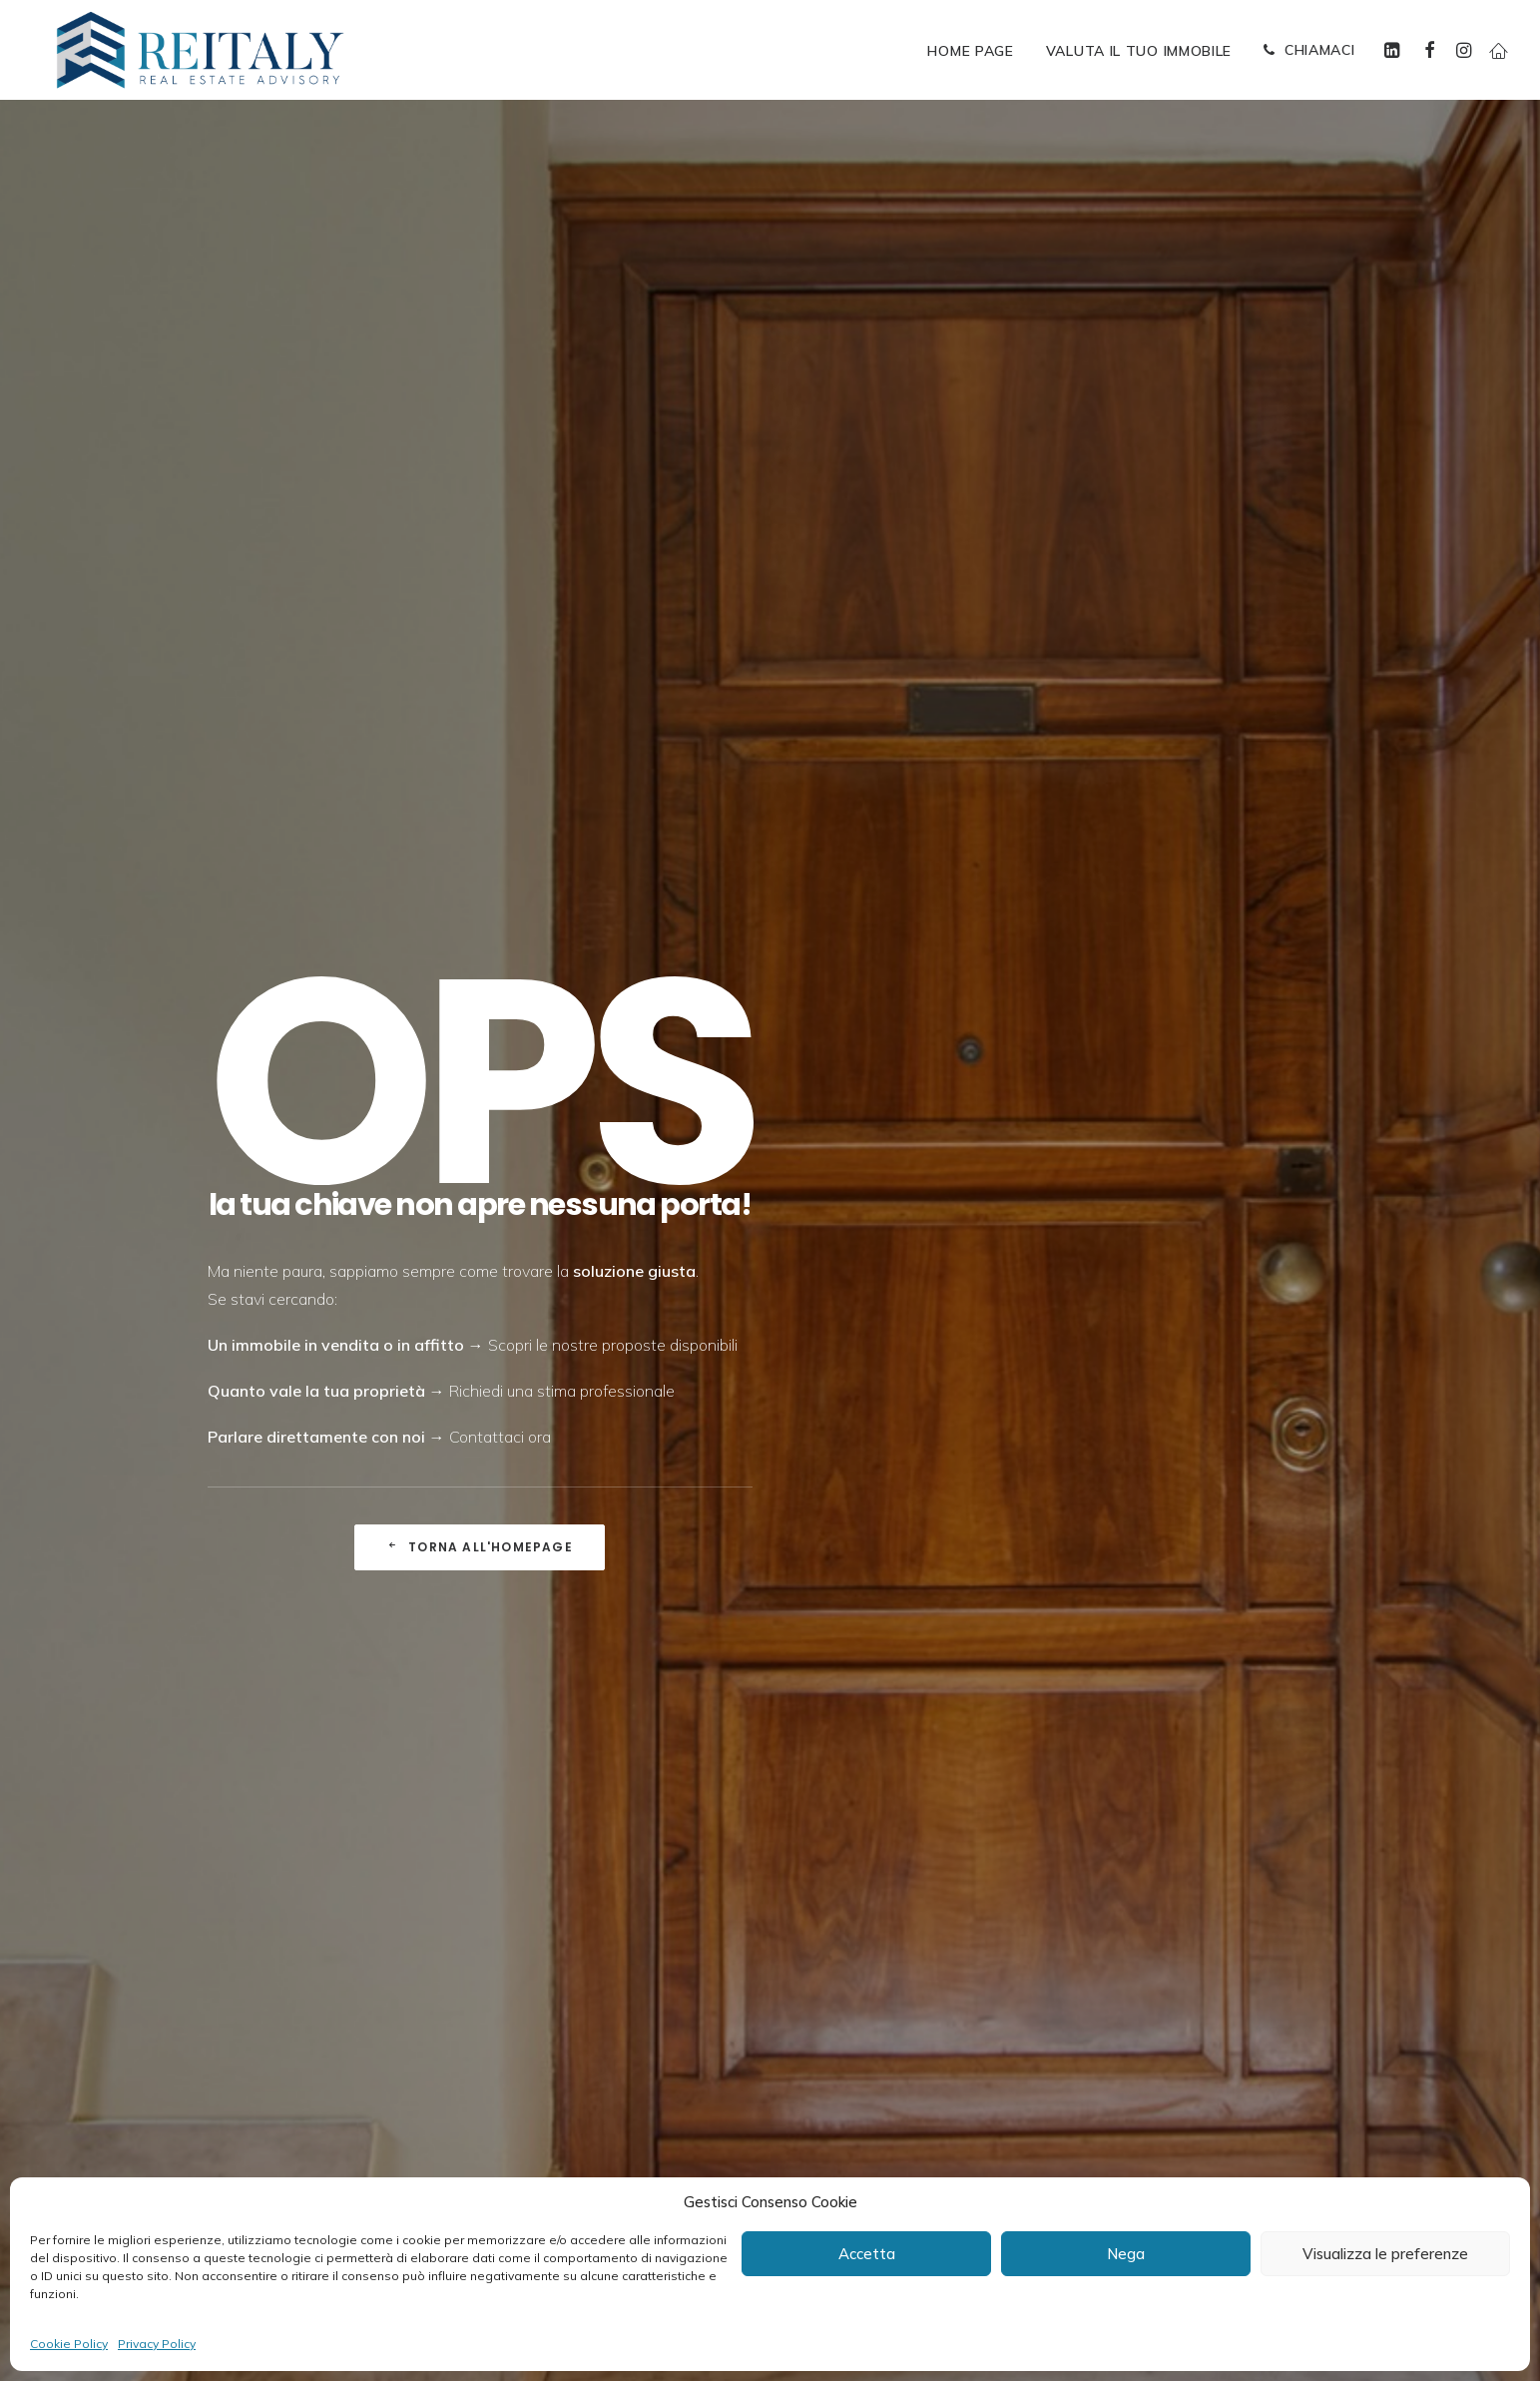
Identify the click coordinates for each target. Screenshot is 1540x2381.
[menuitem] (970, 51)
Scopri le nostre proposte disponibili (613, 513)
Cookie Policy (69, 2343)
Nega (1126, 2253)
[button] (1394, 50)
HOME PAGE (970, 51)
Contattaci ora (500, 605)
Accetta (866, 2253)
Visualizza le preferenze (1385, 2253)
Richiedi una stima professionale (562, 559)
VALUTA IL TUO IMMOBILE (1139, 51)
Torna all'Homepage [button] (479, 715)
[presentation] (771, 1926)
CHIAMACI (1319, 50)
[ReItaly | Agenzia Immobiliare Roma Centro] (200, 50)
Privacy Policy (157, 2343)
